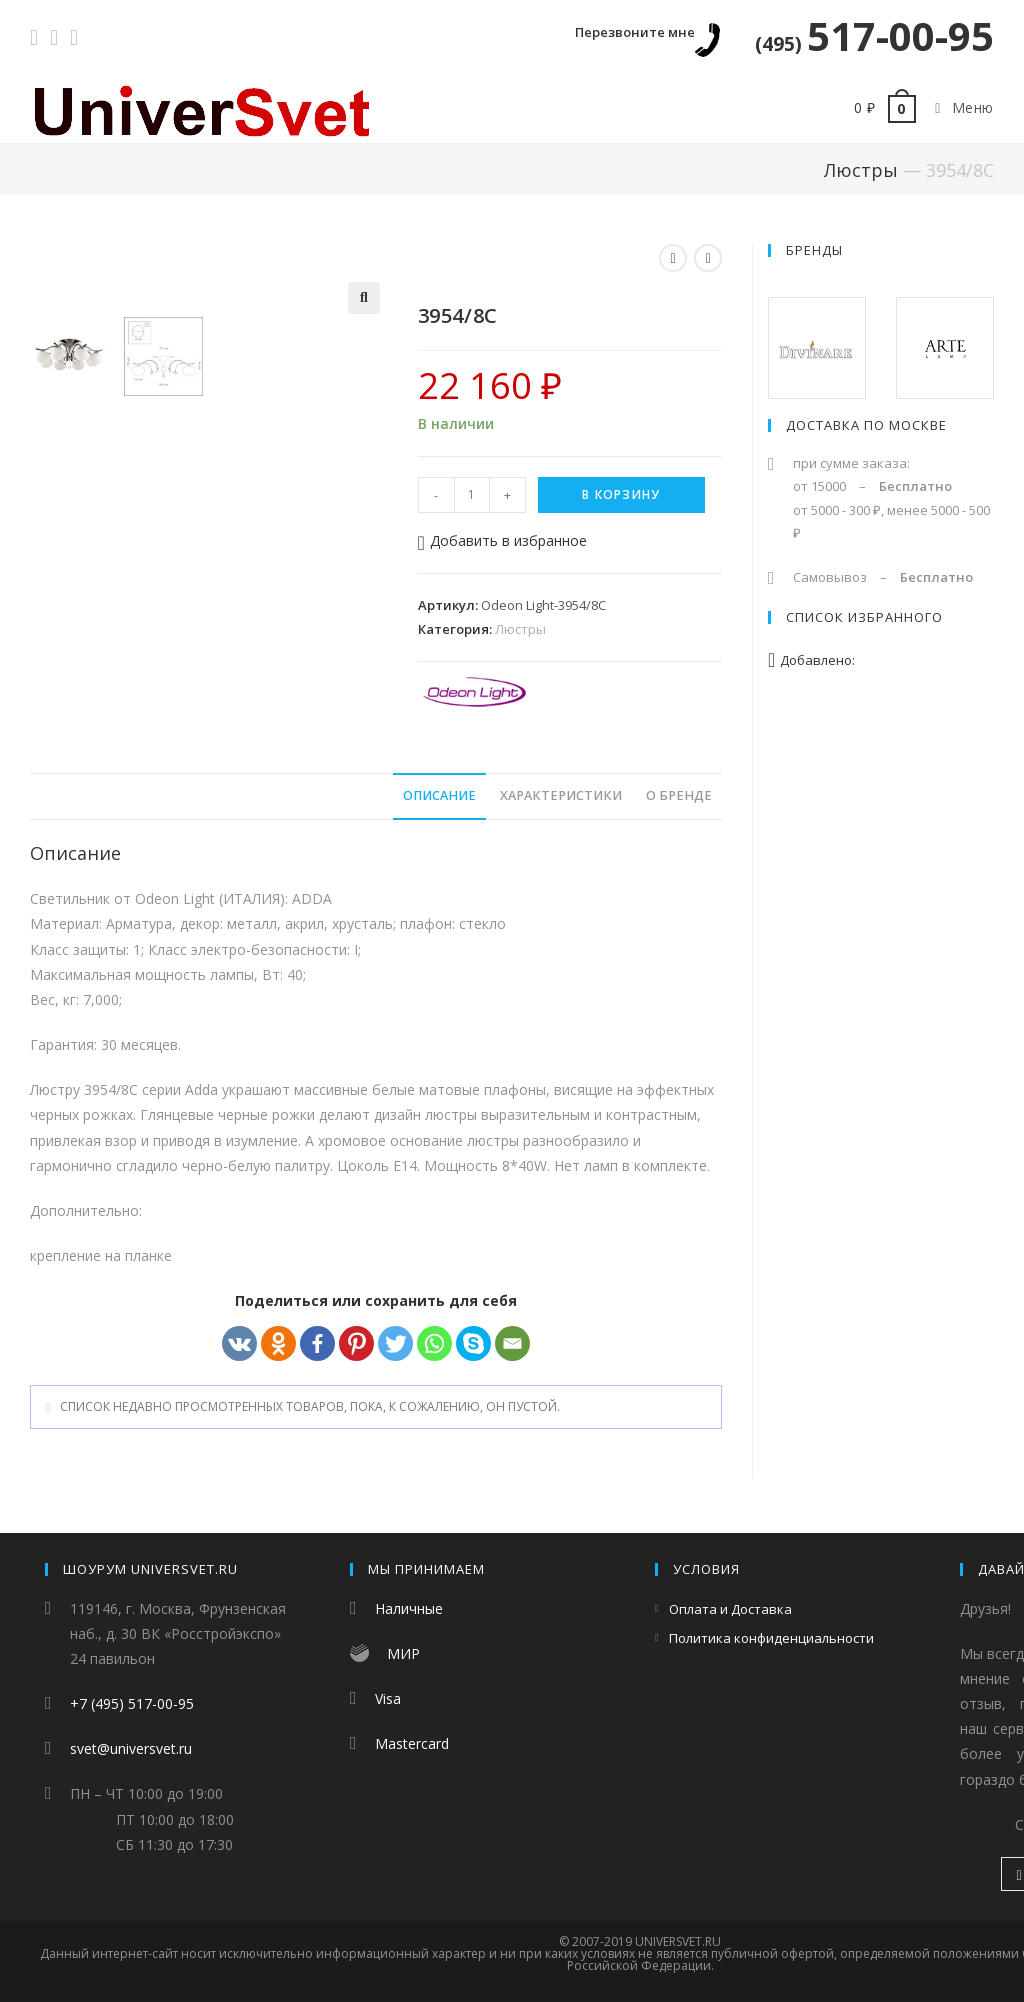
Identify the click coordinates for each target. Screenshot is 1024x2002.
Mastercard (412, 1743)
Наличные (409, 1608)
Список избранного (864, 617)
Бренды (814, 250)
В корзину (621, 494)
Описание (439, 798)
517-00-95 (874, 35)
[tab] (439, 799)
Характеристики (561, 798)
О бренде (679, 798)
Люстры (861, 170)
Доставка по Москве (866, 425)
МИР (403, 1653)
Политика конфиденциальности (771, 1638)
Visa (388, 1698)
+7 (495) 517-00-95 (132, 1703)
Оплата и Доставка (730, 1609)
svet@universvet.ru (131, 1748)
